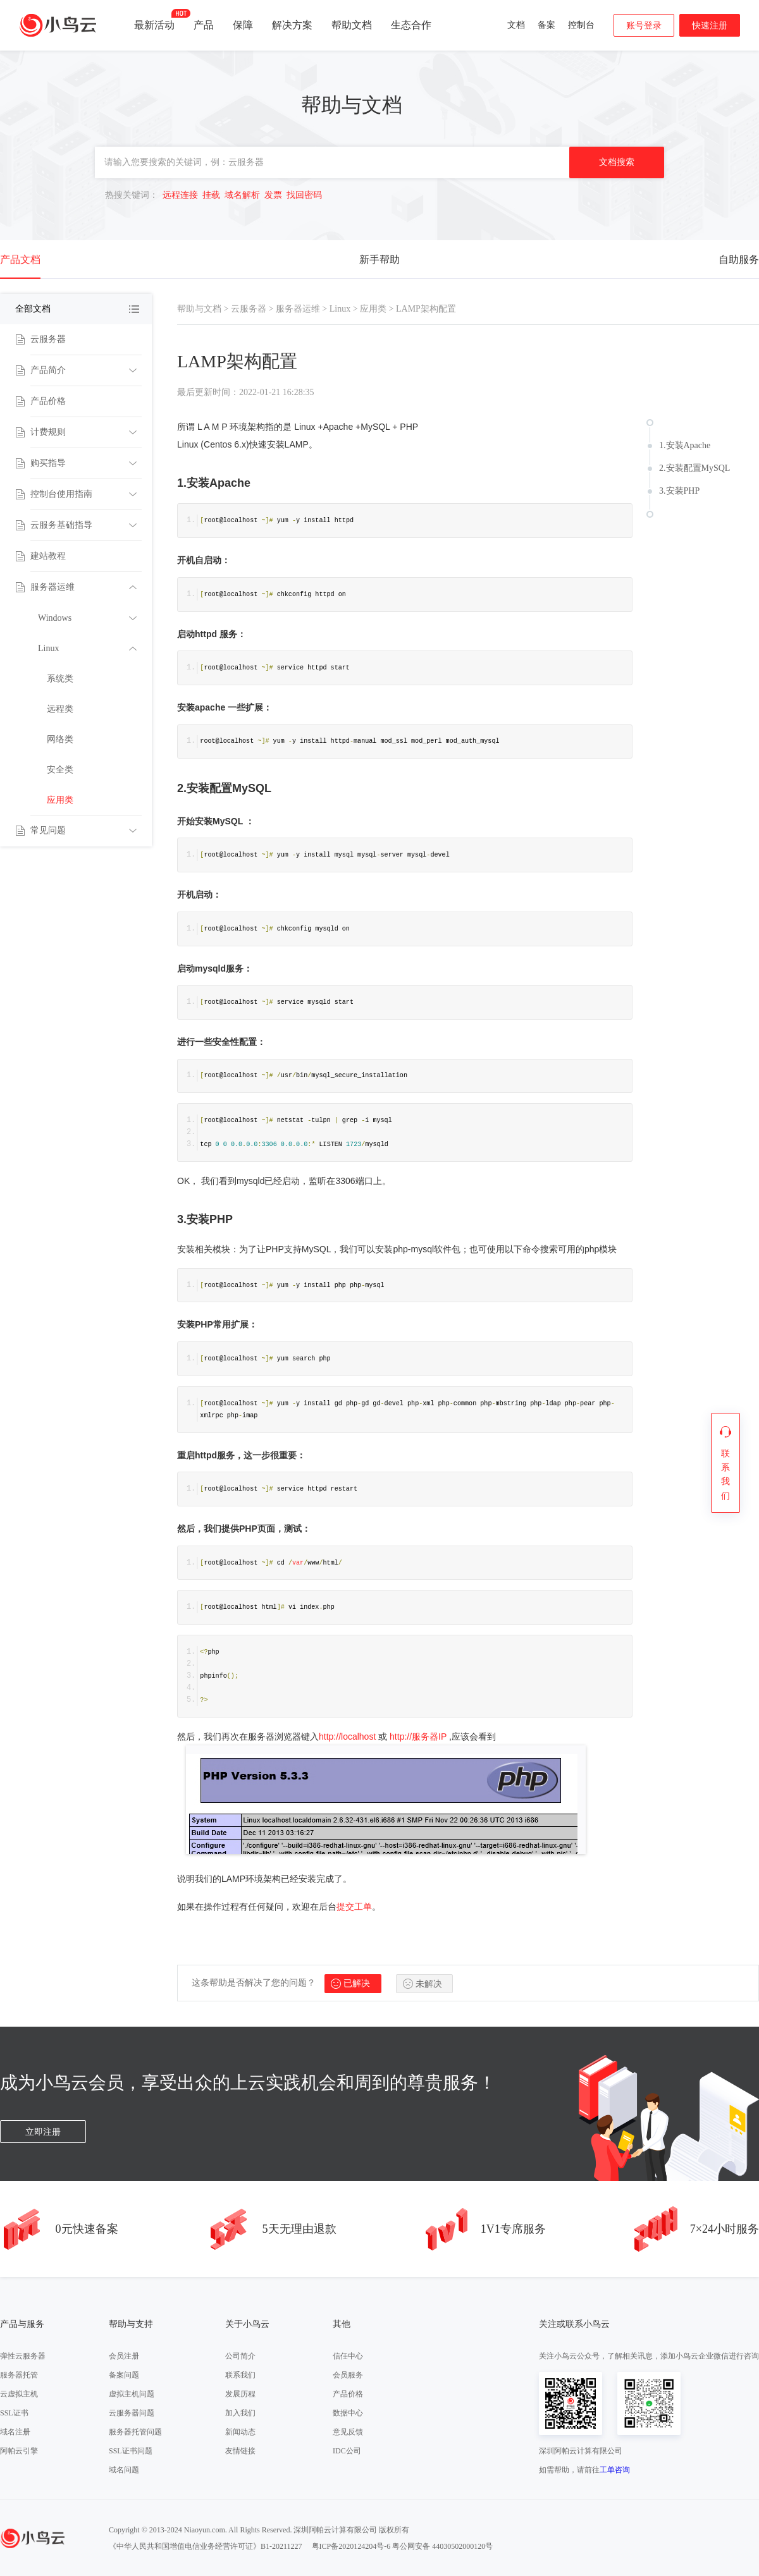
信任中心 (348, 2356)
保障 (243, 25)
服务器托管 (19, 2375)
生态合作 (411, 25)
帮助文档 (351, 25)
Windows (54, 618)
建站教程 (48, 556)
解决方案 (292, 25)
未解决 (429, 1984)
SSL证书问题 (130, 2450)
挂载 (211, 195)
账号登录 (644, 25)
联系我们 (240, 2375)
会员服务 (348, 2375)
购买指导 (48, 463)
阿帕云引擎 (19, 2450)
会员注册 (124, 2356)
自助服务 (739, 259)
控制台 (581, 25)
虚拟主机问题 (131, 2394)
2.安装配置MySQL (694, 468)
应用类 (60, 800)
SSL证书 (14, 2412)
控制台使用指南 (61, 494)
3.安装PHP (679, 491)
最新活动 (154, 19)
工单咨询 (615, 2469)
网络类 (60, 739)
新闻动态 (240, 2431)
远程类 (60, 709)
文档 (516, 25)
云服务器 (48, 339)
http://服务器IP (418, 1736)
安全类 (60, 769)
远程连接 (180, 195)
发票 (273, 195)
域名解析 (242, 195)
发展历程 (240, 2394)
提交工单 (354, 1906)
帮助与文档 (199, 309)
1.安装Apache (684, 445)
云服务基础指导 (61, 525)
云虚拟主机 (19, 2394)
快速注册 (709, 25)
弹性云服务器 (23, 2356)
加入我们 (240, 2412)
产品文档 (20, 259)
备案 (546, 25)
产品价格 (48, 401)
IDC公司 (347, 2450)
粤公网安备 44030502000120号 (442, 2546)
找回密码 (304, 195)
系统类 (60, 678)
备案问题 (124, 2375)
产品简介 (48, 370)
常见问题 (48, 830)
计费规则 (48, 432)
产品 (204, 25)
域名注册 (15, 2431)
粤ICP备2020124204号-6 (351, 2546)
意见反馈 (348, 2431)
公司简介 (240, 2356)
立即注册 (43, 2132)
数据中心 (348, 2412)
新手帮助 (379, 259)
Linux (48, 648)
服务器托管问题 (135, 2431)
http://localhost (347, 1736)
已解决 (356, 1983)
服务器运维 (52, 587)
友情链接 (240, 2450)
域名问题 (124, 2469)
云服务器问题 (131, 2412)
